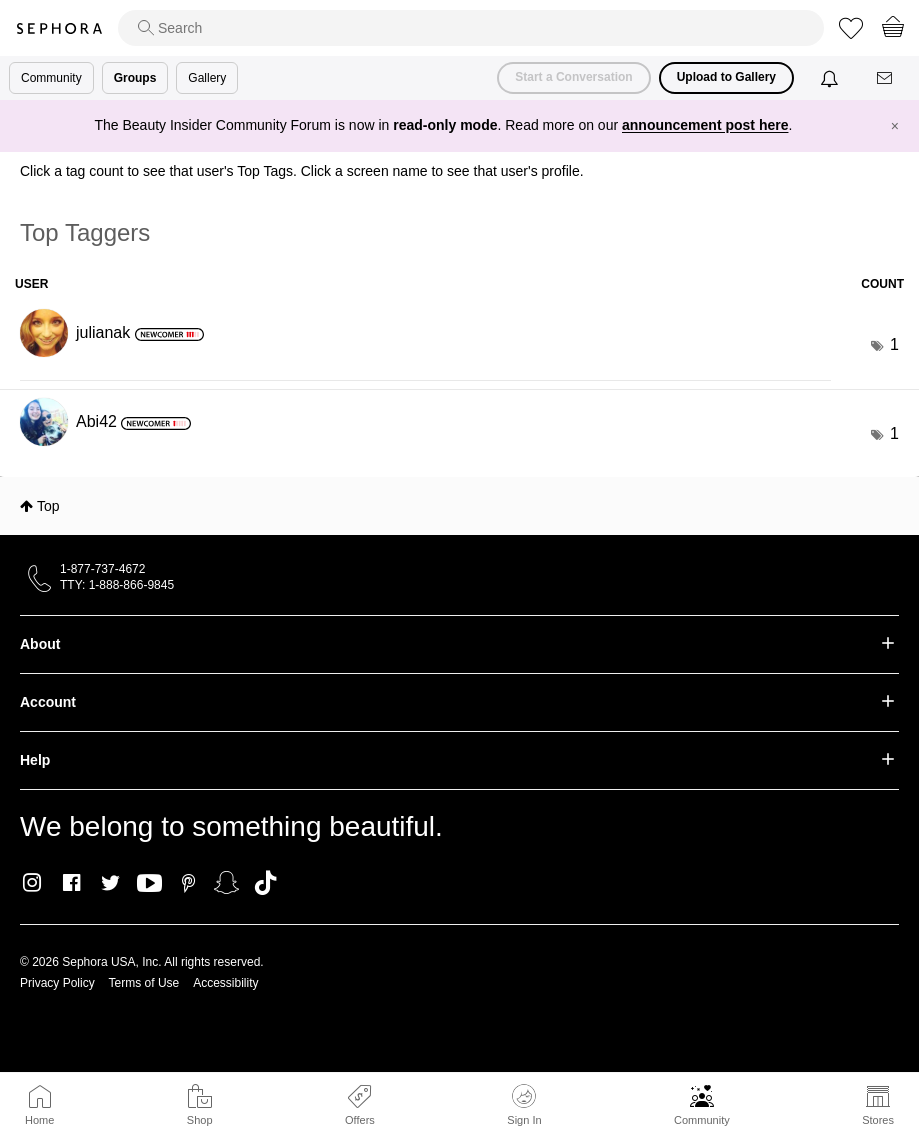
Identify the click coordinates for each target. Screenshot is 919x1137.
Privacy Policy (57, 983)
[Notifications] (831, 78)
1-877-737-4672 (102, 569)
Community (702, 1120)
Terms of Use (144, 983)
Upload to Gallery (726, 77)
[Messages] (886, 78)
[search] (471, 28)
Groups (135, 78)
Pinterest (188, 883)
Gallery (207, 78)
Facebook (71, 883)
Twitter (110, 883)
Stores (878, 1120)
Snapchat (226, 883)
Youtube (149, 884)
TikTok (265, 883)
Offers (360, 1120)
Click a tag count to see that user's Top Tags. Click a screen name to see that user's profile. (302, 171)
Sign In (524, 1105)
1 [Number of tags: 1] (894, 344)
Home (39, 1120)
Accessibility (225, 983)
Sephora (59, 28)
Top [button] (48, 506)
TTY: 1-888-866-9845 (117, 585)
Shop (200, 1120)
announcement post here (705, 125)
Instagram (32, 883)
